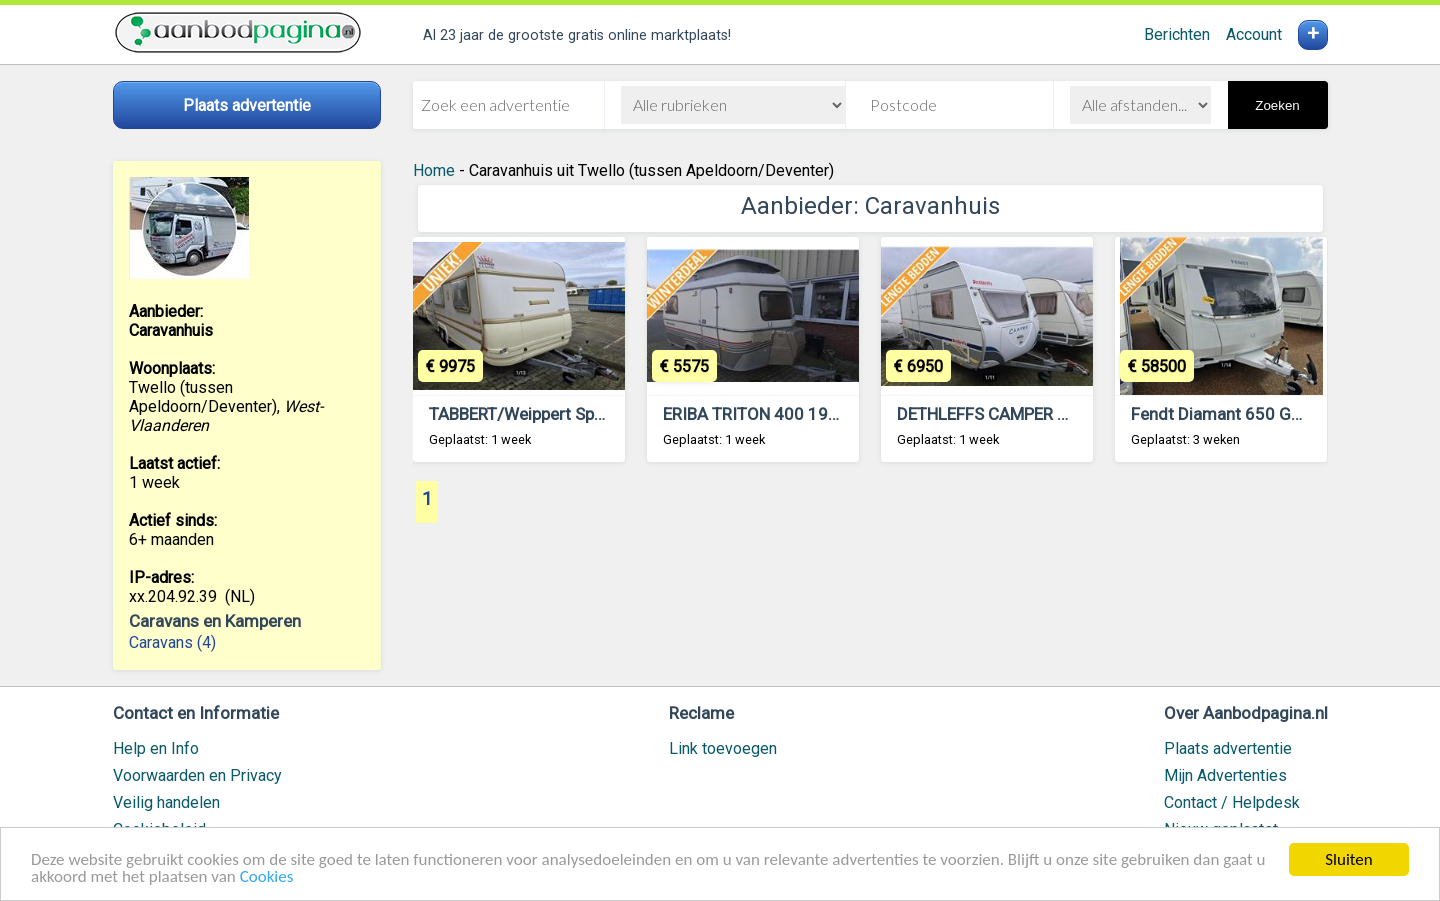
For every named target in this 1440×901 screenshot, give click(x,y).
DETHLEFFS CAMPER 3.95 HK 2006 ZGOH (1053, 414)
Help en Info (156, 748)
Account (1254, 34)
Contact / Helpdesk (1232, 802)
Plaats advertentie (1228, 748)
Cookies (267, 877)
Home (434, 170)
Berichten (1177, 34)
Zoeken (1277, 105)
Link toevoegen (723, 748)
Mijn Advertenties (1225, 775)
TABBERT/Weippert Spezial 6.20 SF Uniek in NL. (604, 414)
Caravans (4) (172, 642)
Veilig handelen (166, 802)
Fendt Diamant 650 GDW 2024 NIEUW (1273, 414)
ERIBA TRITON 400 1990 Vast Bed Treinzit (821, 414)
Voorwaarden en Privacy (197, 775)
